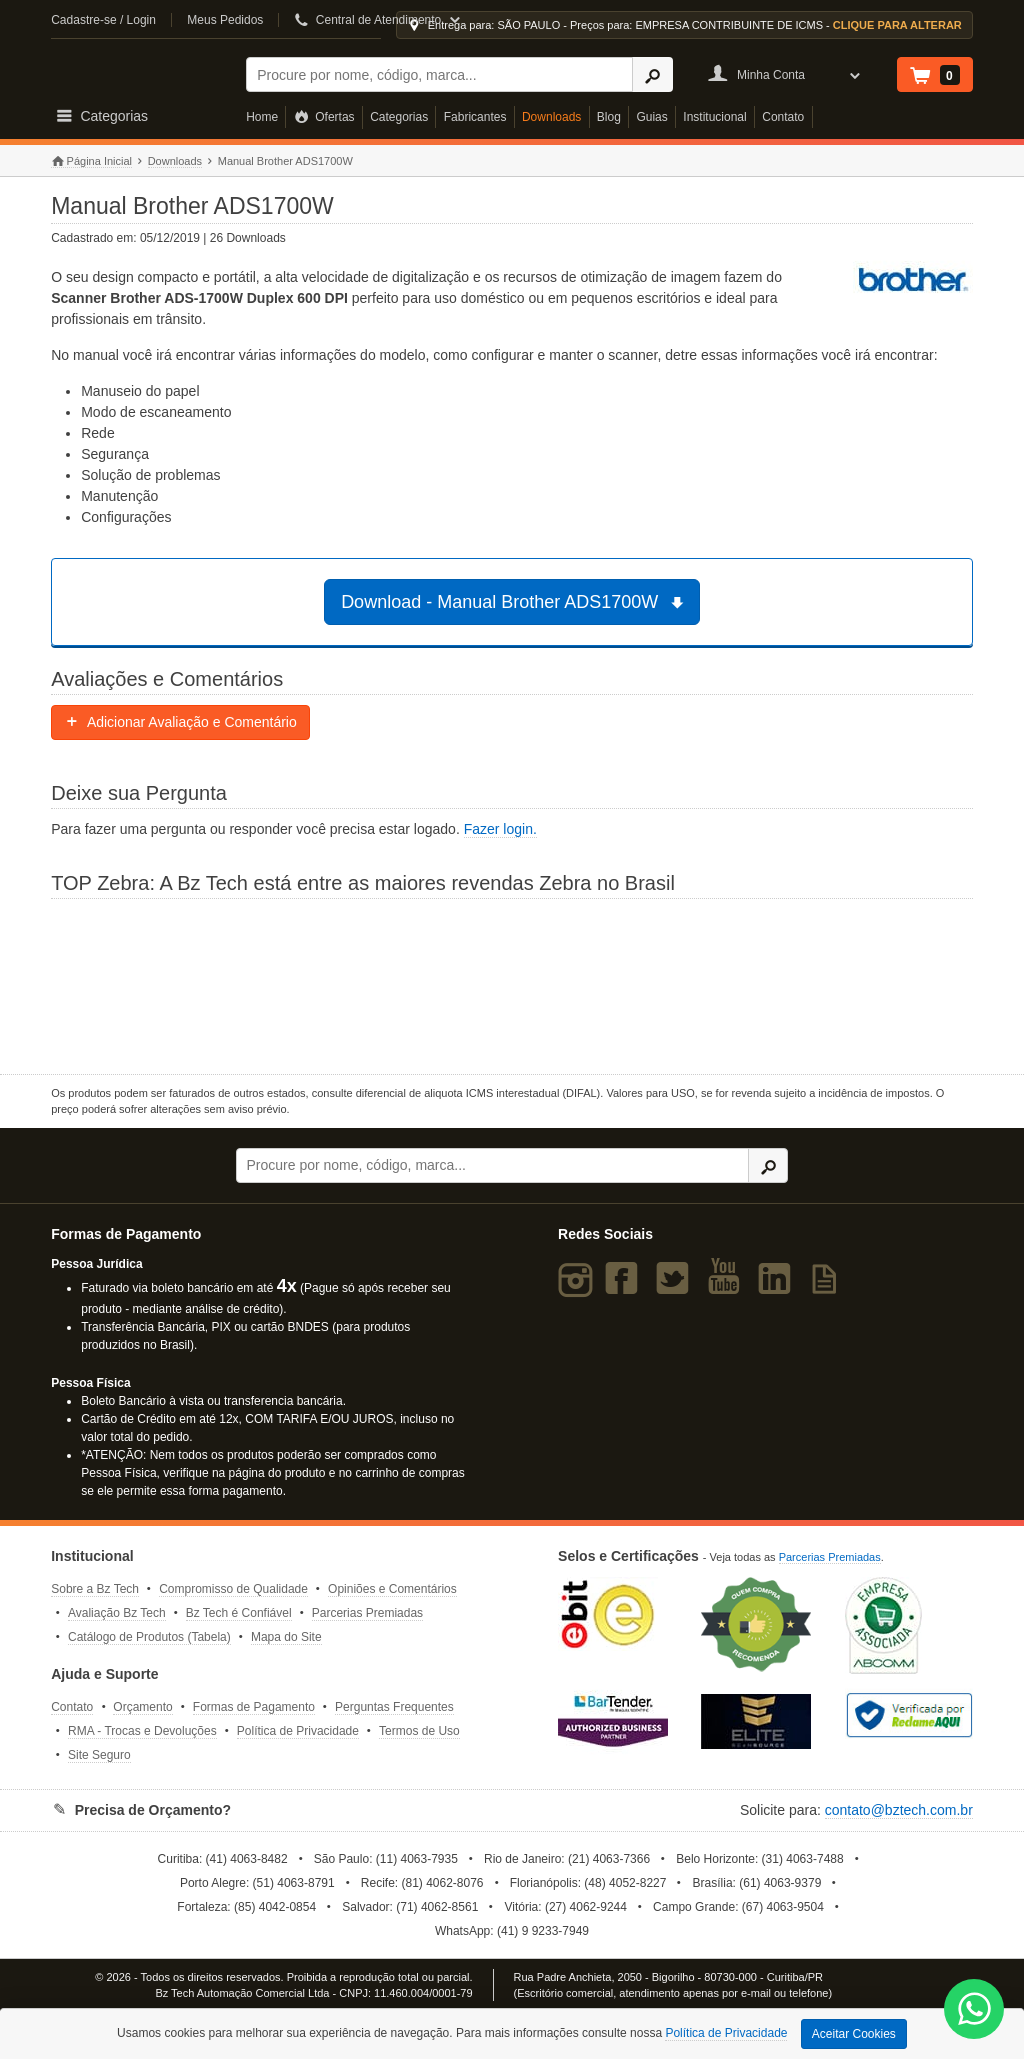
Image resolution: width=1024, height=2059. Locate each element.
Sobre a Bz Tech (95, 1589)
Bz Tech (136, 71)
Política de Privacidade (298, 1731)
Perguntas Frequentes (394, 1707)
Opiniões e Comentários (392, 1589)
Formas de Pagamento (254, 1707)
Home (262, 117)
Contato (783, 117)
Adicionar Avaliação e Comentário (180, 722)
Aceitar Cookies (854, 2034)
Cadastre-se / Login (103, 20)
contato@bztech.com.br (899, 1810)
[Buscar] (439, 74)
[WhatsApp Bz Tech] (974, 2011)
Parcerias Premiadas (367, 1613)
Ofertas (324, 117)
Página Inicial (91, 161)
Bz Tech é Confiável (239, 1613)
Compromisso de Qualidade (233, 1589)
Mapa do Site (286, 1637)
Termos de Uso (419, 1731)
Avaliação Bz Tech (117, 1613)
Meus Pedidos (225, 20)
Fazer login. (500, 829)
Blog (609, 117)
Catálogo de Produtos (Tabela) (149, 1637)
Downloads (551, 117)
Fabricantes (475, 117)
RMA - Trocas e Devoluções (142, 1731)
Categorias (399, 117)
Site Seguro (99, 1755)
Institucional (714, 117)
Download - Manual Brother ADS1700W (515, 602)
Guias (651, 117)
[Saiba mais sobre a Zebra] (512, 984)
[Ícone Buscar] (652, 74)
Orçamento (142, 1707)
